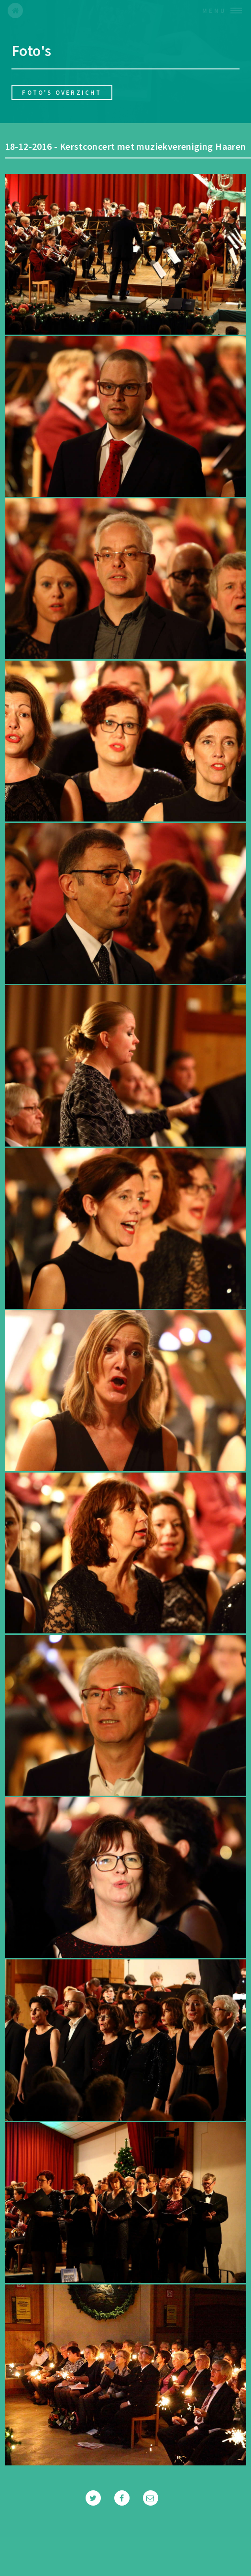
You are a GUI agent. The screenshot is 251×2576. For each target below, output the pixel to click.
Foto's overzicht (61, 92)
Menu (214, 10)
